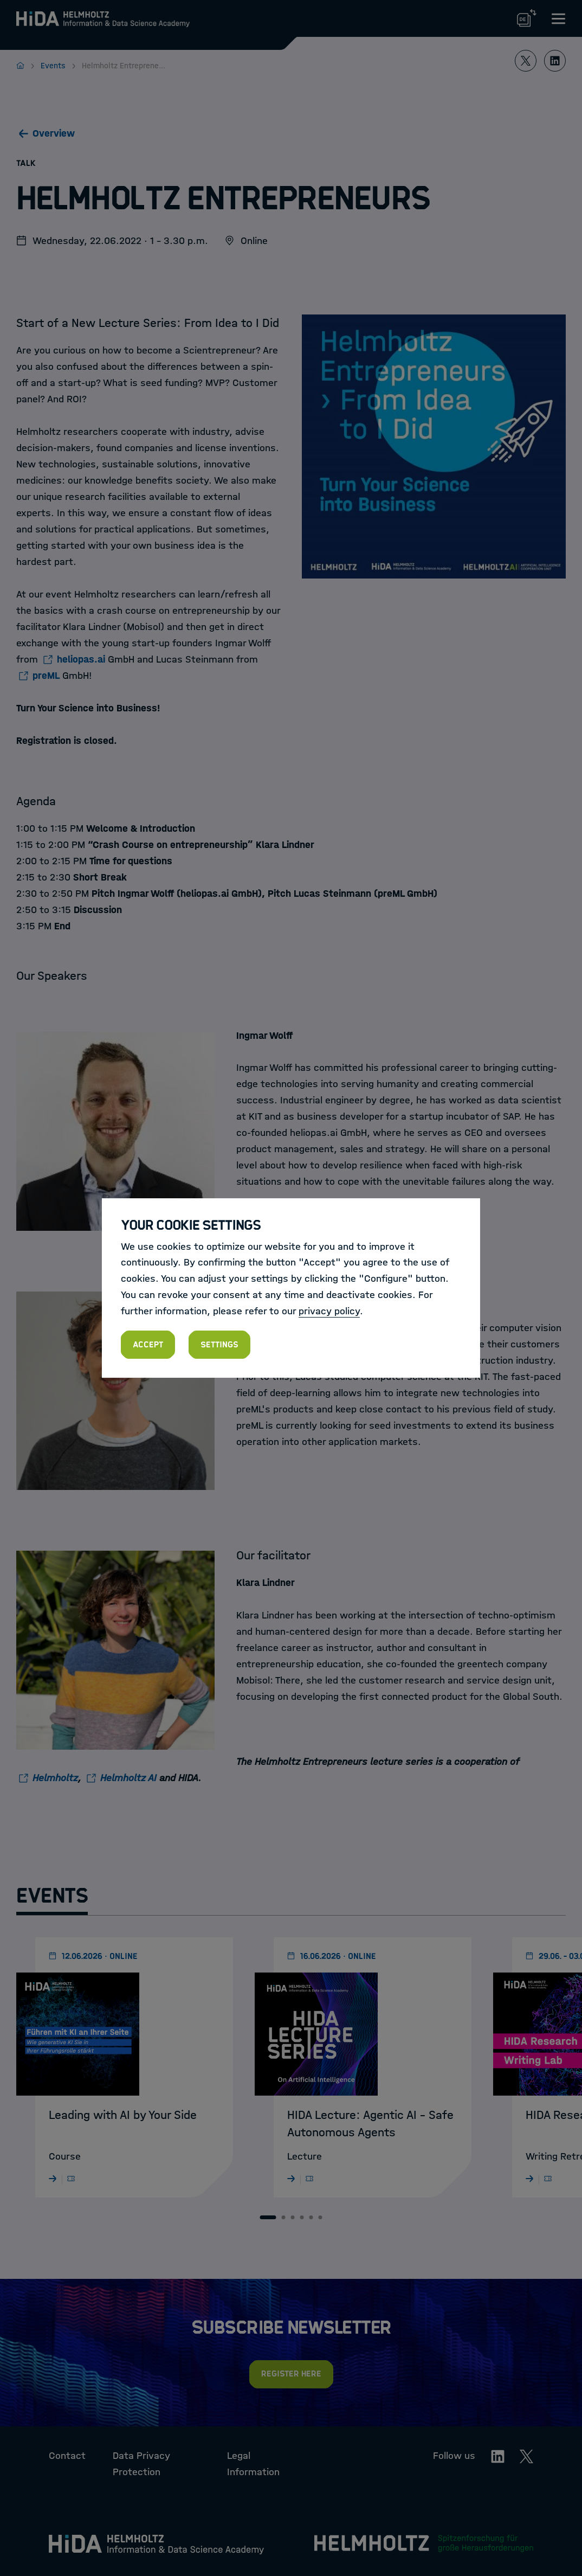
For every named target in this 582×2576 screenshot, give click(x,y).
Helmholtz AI (128, 1778)
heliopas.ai (81, 659)
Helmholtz (55, 1778)
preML (46, 676)
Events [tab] (52, 1895)
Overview (54, 133)
